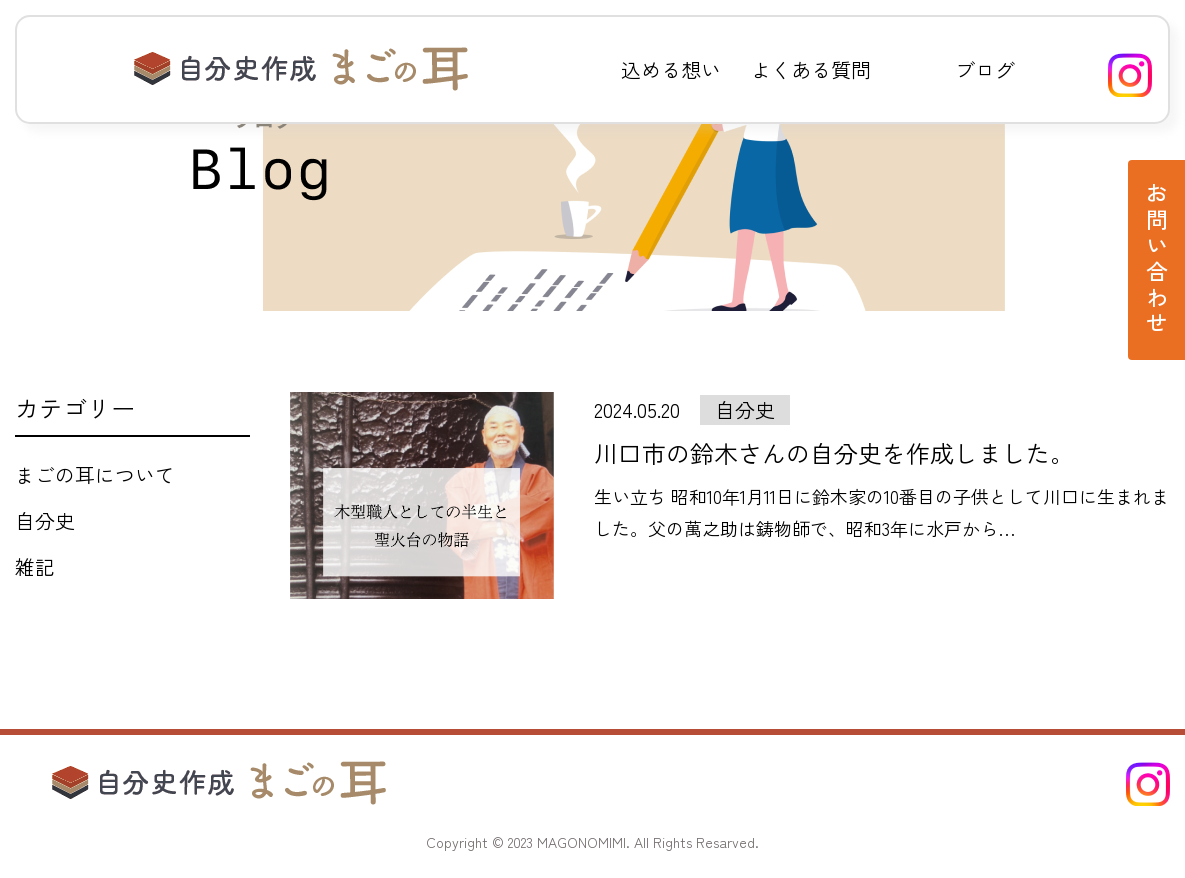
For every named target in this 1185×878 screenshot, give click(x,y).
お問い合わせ (1157, 260)
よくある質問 (811, 69)
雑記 (35, 566)
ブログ (985, 69)
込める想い (671, 69)
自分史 (45, 520)
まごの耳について (95, 474)
